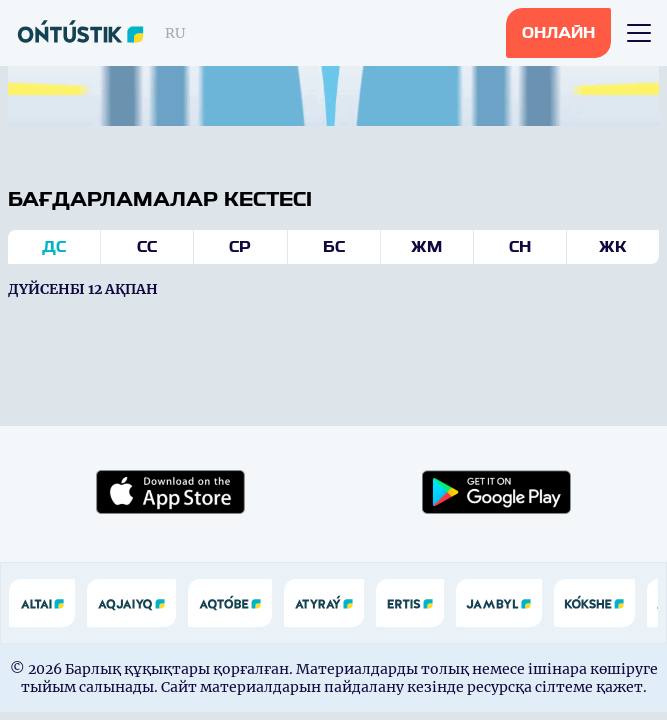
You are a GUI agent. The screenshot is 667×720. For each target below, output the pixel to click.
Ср (240, 247)
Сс (147, 247)
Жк (613, 247)
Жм (426, 247)
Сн (520, 247)
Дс (54, 247)
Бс (334, 247)
